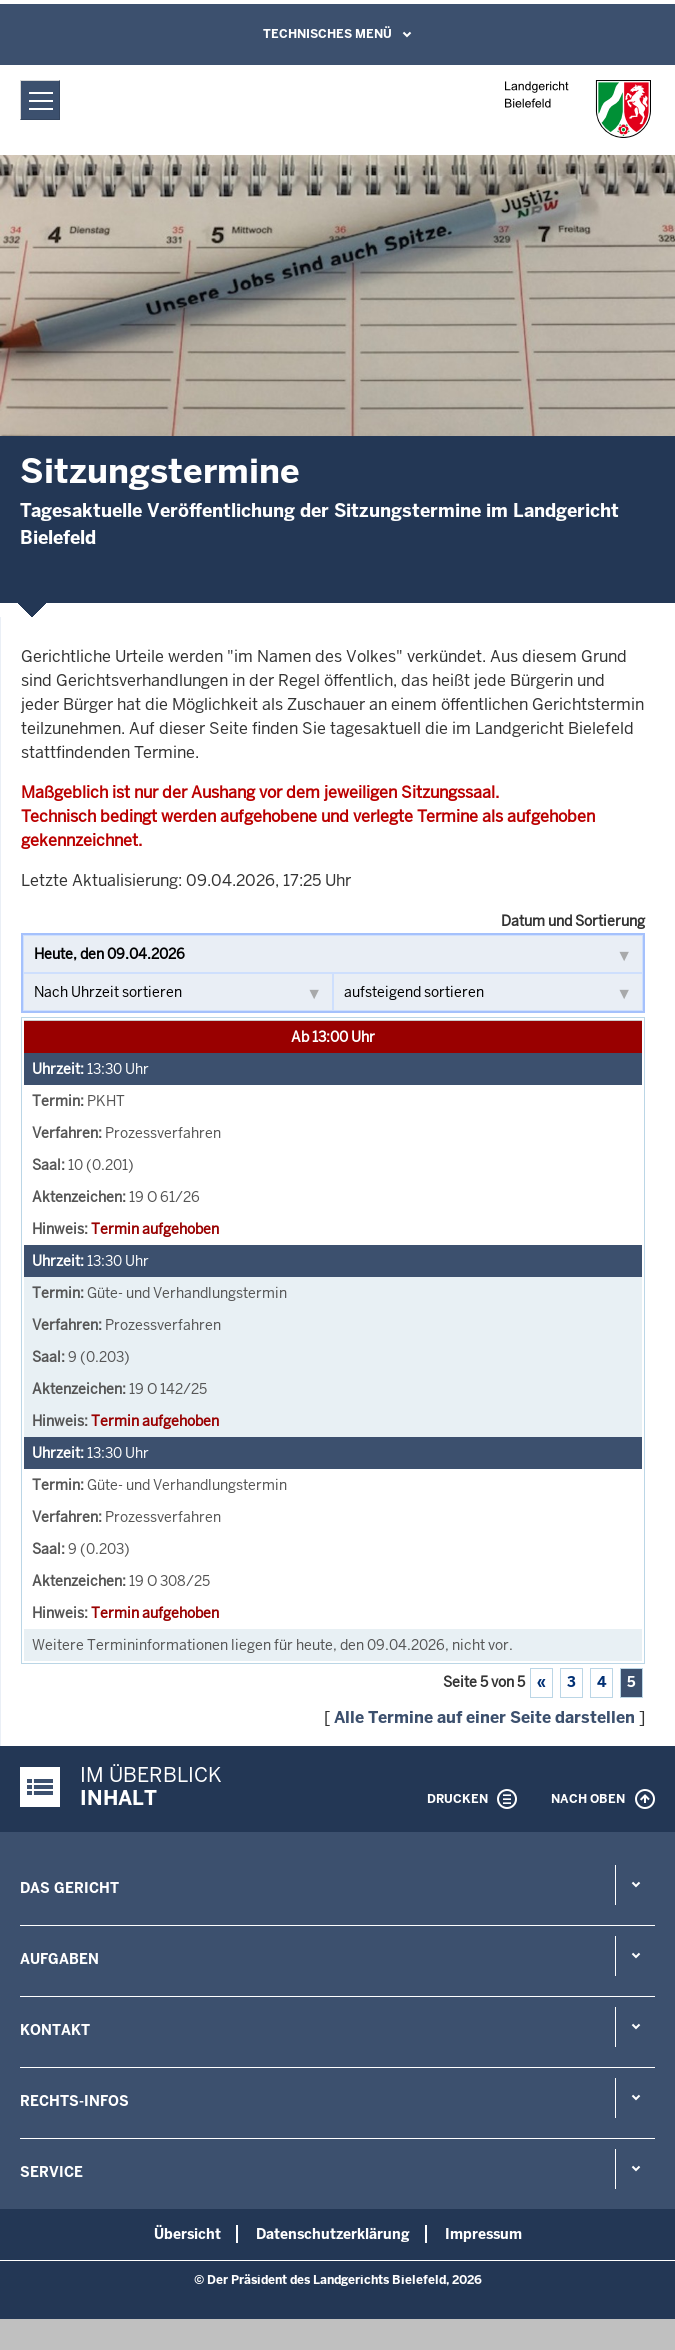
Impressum (483, 2234)
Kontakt (55, 2030)
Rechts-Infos (74, 2101)
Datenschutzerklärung (333, 2234)
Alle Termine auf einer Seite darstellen (484, 1717)
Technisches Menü (327, 34)
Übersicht (187, 2234)
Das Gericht (69, 1888)
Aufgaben (59, 1959)
